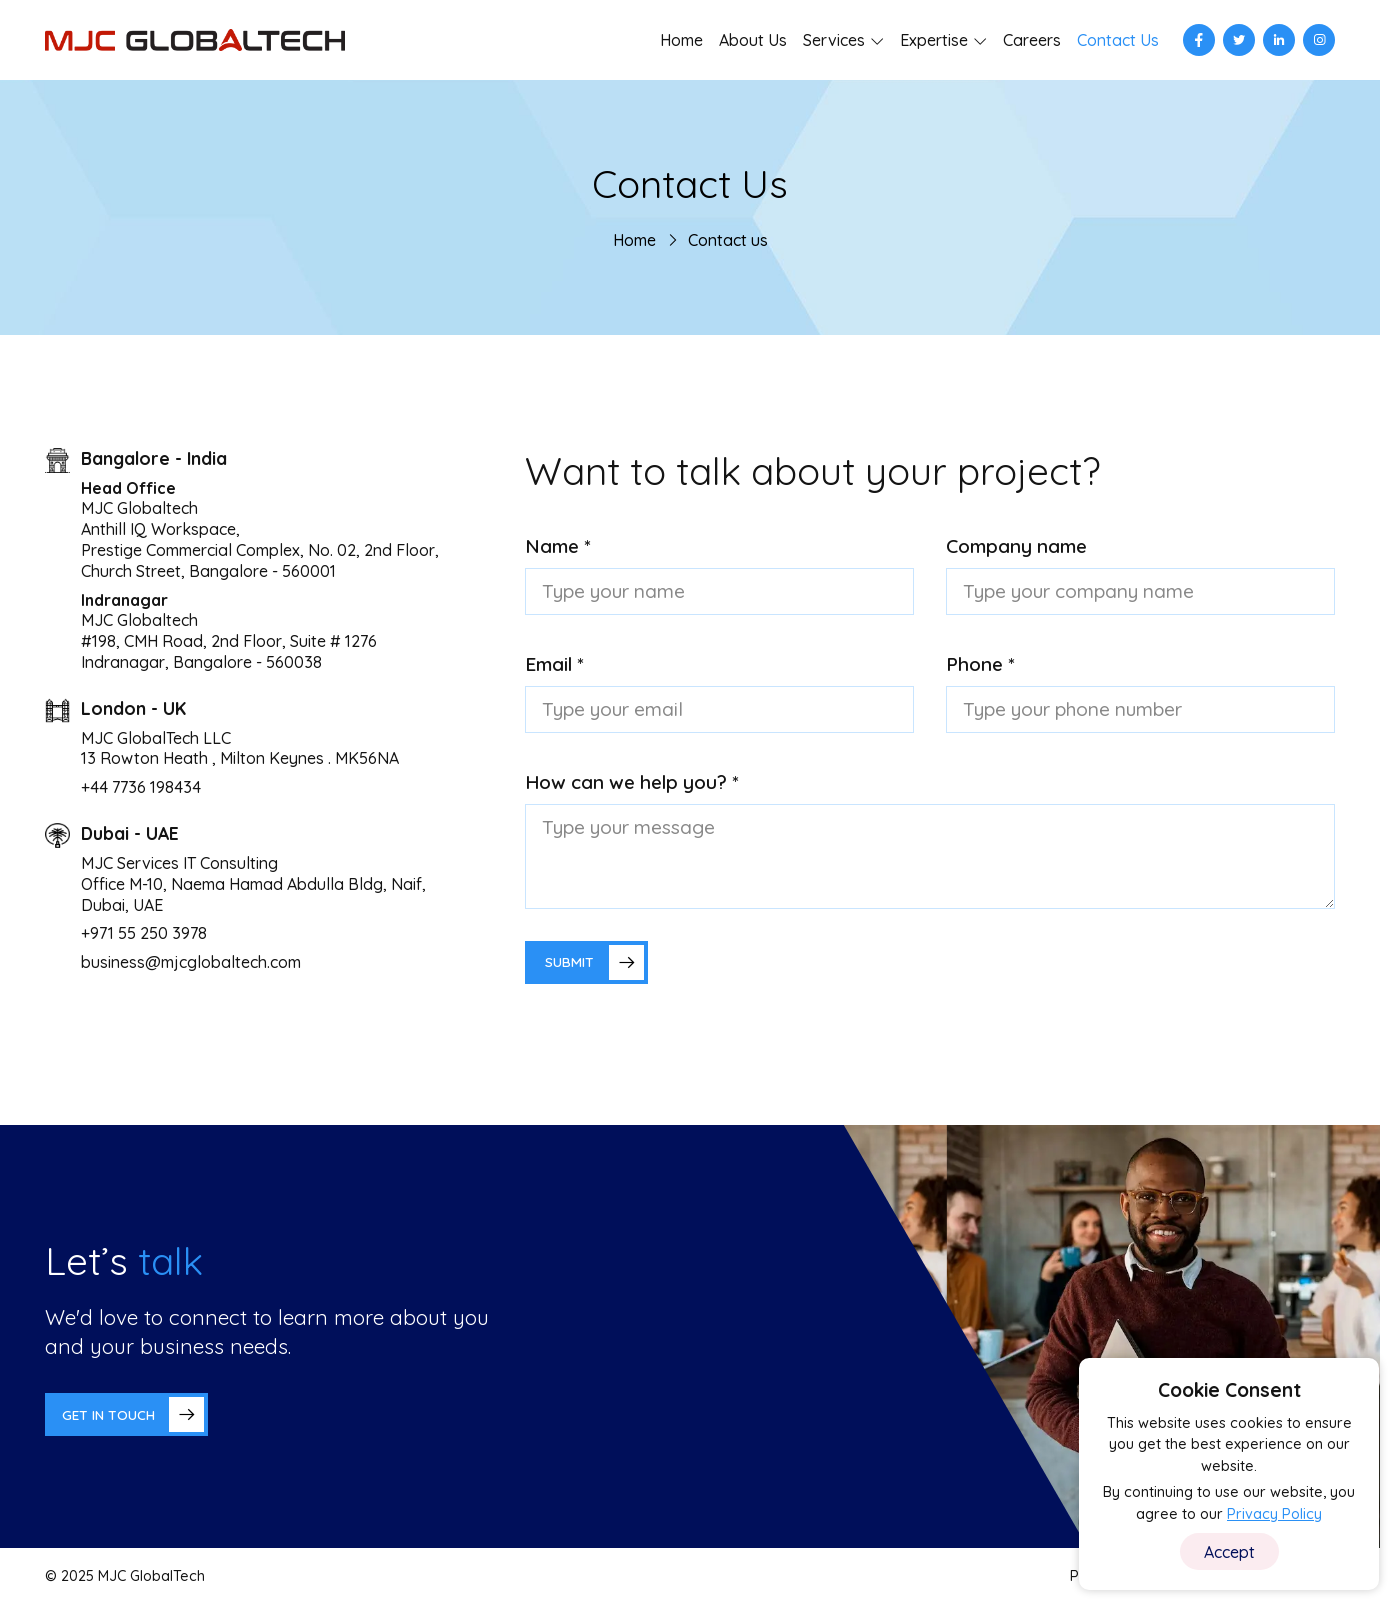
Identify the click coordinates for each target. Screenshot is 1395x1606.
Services (834, 40)
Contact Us (1118, 40)
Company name (1016, 546)
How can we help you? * (632, 782)
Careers (1032, 40)
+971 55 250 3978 (144, 933)
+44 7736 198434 (141, 787)
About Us (753, 40)
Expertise (934, 40)
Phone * (980, 664)
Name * (558, 546)
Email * (554, 664)
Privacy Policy (1274, 1514)
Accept (1229, 1552)
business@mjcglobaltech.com (191, 962)
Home (681, 40)
